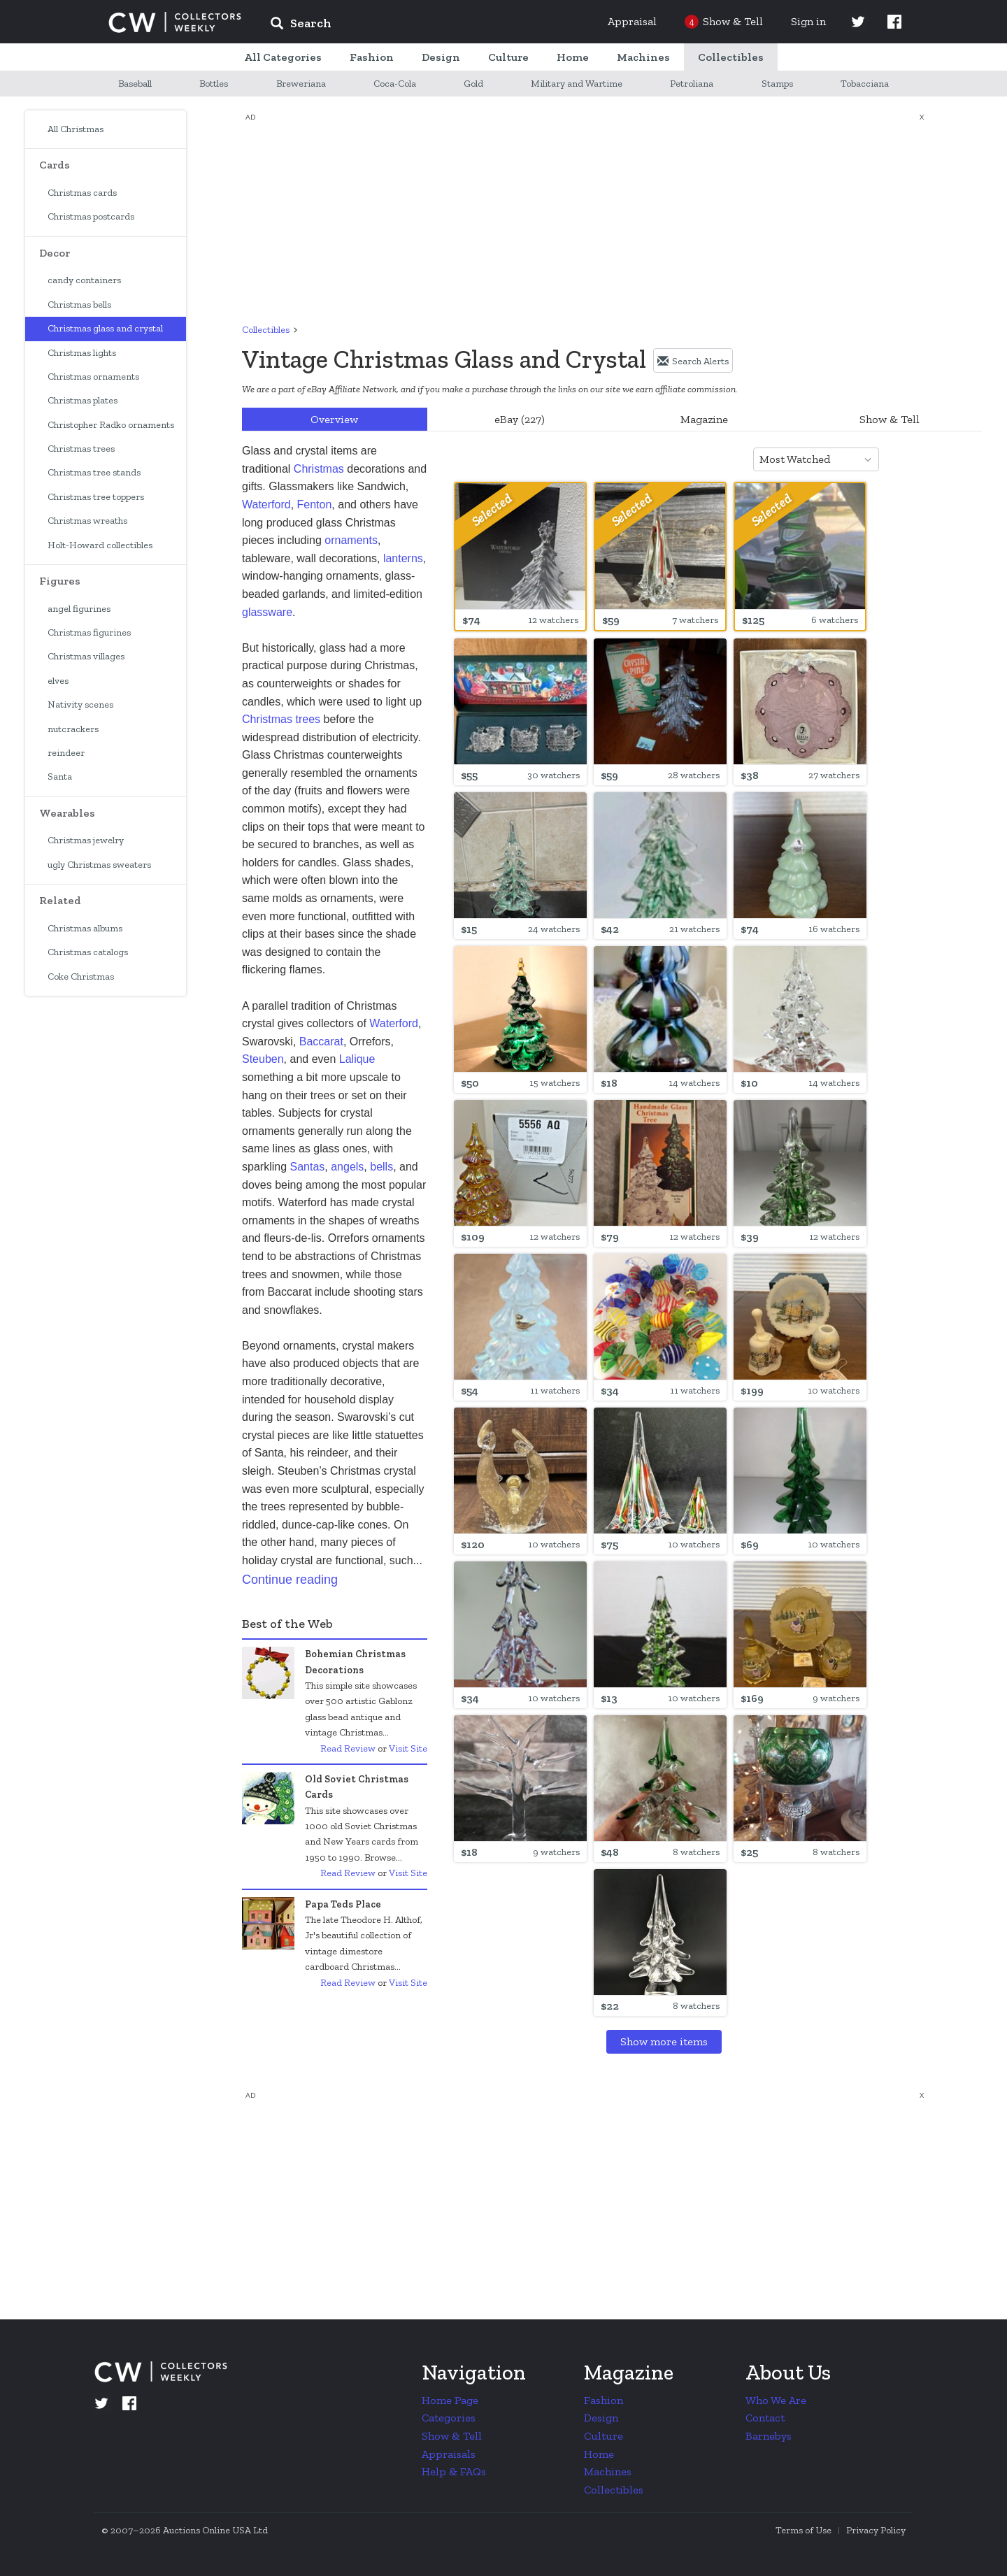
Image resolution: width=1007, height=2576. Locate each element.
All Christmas (75, 129)
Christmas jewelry (86, 840)
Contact (765, 2417)
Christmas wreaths (87, 521)
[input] (402, 25)
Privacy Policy (876, 2530)
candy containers (84, 280)
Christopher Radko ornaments (111, 425)
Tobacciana (865, 84)
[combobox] (861, 459)
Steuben (263, 1059)
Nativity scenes (80, 704)
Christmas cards (82, 193)
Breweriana (301, 84)
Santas (307, 1167)
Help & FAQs (454, 2471)
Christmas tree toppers (96, 497)
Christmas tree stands (94, 472)
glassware (267, 612)
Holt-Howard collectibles (100, 545)
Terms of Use (803, 2530)
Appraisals (449, 2454)
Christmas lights (82, 353)
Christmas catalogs (88, 952)
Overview (334, 419)
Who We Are (775, 2400)
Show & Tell (889, 419)
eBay (519, 419)
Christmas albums (85, 928)
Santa (60, 776)
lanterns (403, 558)
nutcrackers (73, 729)
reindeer (66, 753)
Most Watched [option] (794, 459)
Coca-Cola (394, 84)
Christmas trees (81, 449)
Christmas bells (79, 304)
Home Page (450, 2400)
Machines (607, 2471)
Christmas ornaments (93, 376)
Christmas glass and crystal (105, 328)
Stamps (777, 84)
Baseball (135, 84)
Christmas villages (86, 656)
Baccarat (321, 1041)
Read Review (348, 1748)
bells (381, 1167)
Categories (449, 2417)
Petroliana (691, 84)
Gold (473, 84)
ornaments (351, 540)
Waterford (266, 504)
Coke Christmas (81, 976)
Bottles (213, 84)
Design (601, 2417)
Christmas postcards (91, 216)
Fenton (314, 504)
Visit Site (408, 1748)
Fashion (603, 2400)
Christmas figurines (89, 632)
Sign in (808, 21)
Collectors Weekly (174, 22)
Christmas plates (82, 400)
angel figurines (79, 609)
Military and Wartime (576, 84)
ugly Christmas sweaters (99, 865)
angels (347, 1167)
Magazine (704, 419)
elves (58, 681)
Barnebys (768, 2435)
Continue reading (290, 1580)
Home (599, 2454)
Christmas (319, 469)
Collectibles (266, 330)
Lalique (357, 1059)
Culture (603, 2435)
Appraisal (632, 21)
